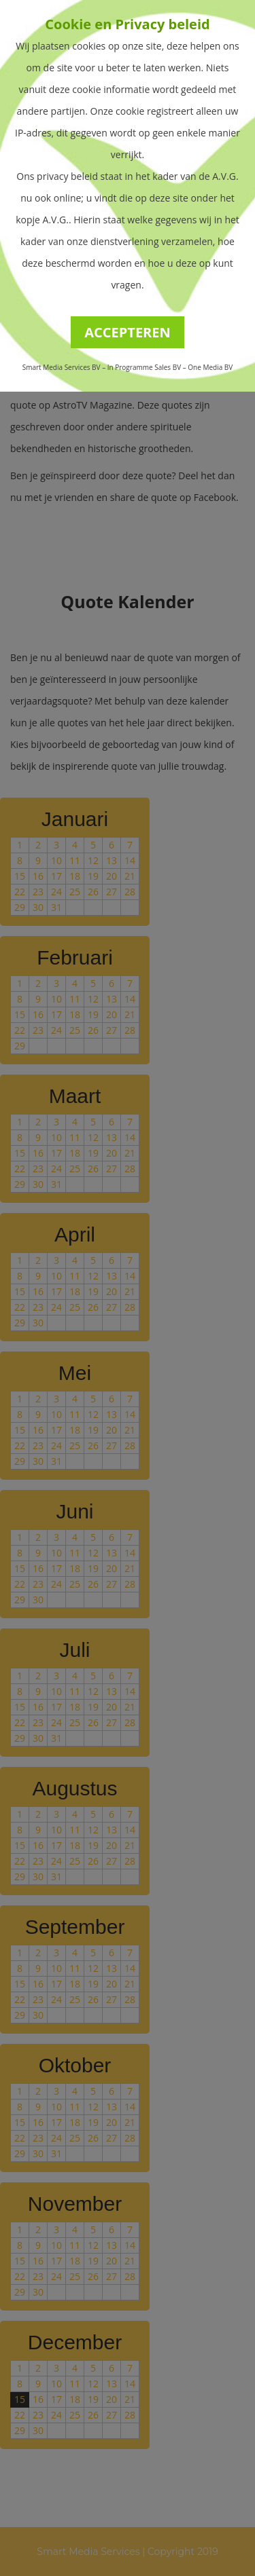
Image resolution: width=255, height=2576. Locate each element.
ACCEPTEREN (127, 332)
